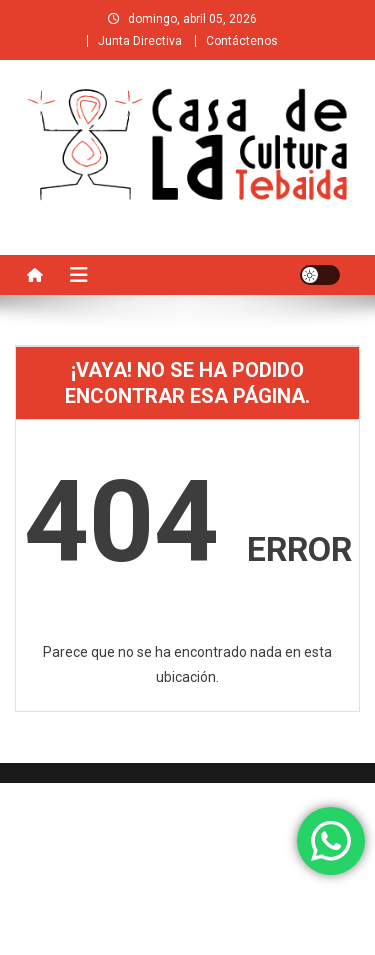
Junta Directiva (140, 41)
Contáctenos (242, 41)
